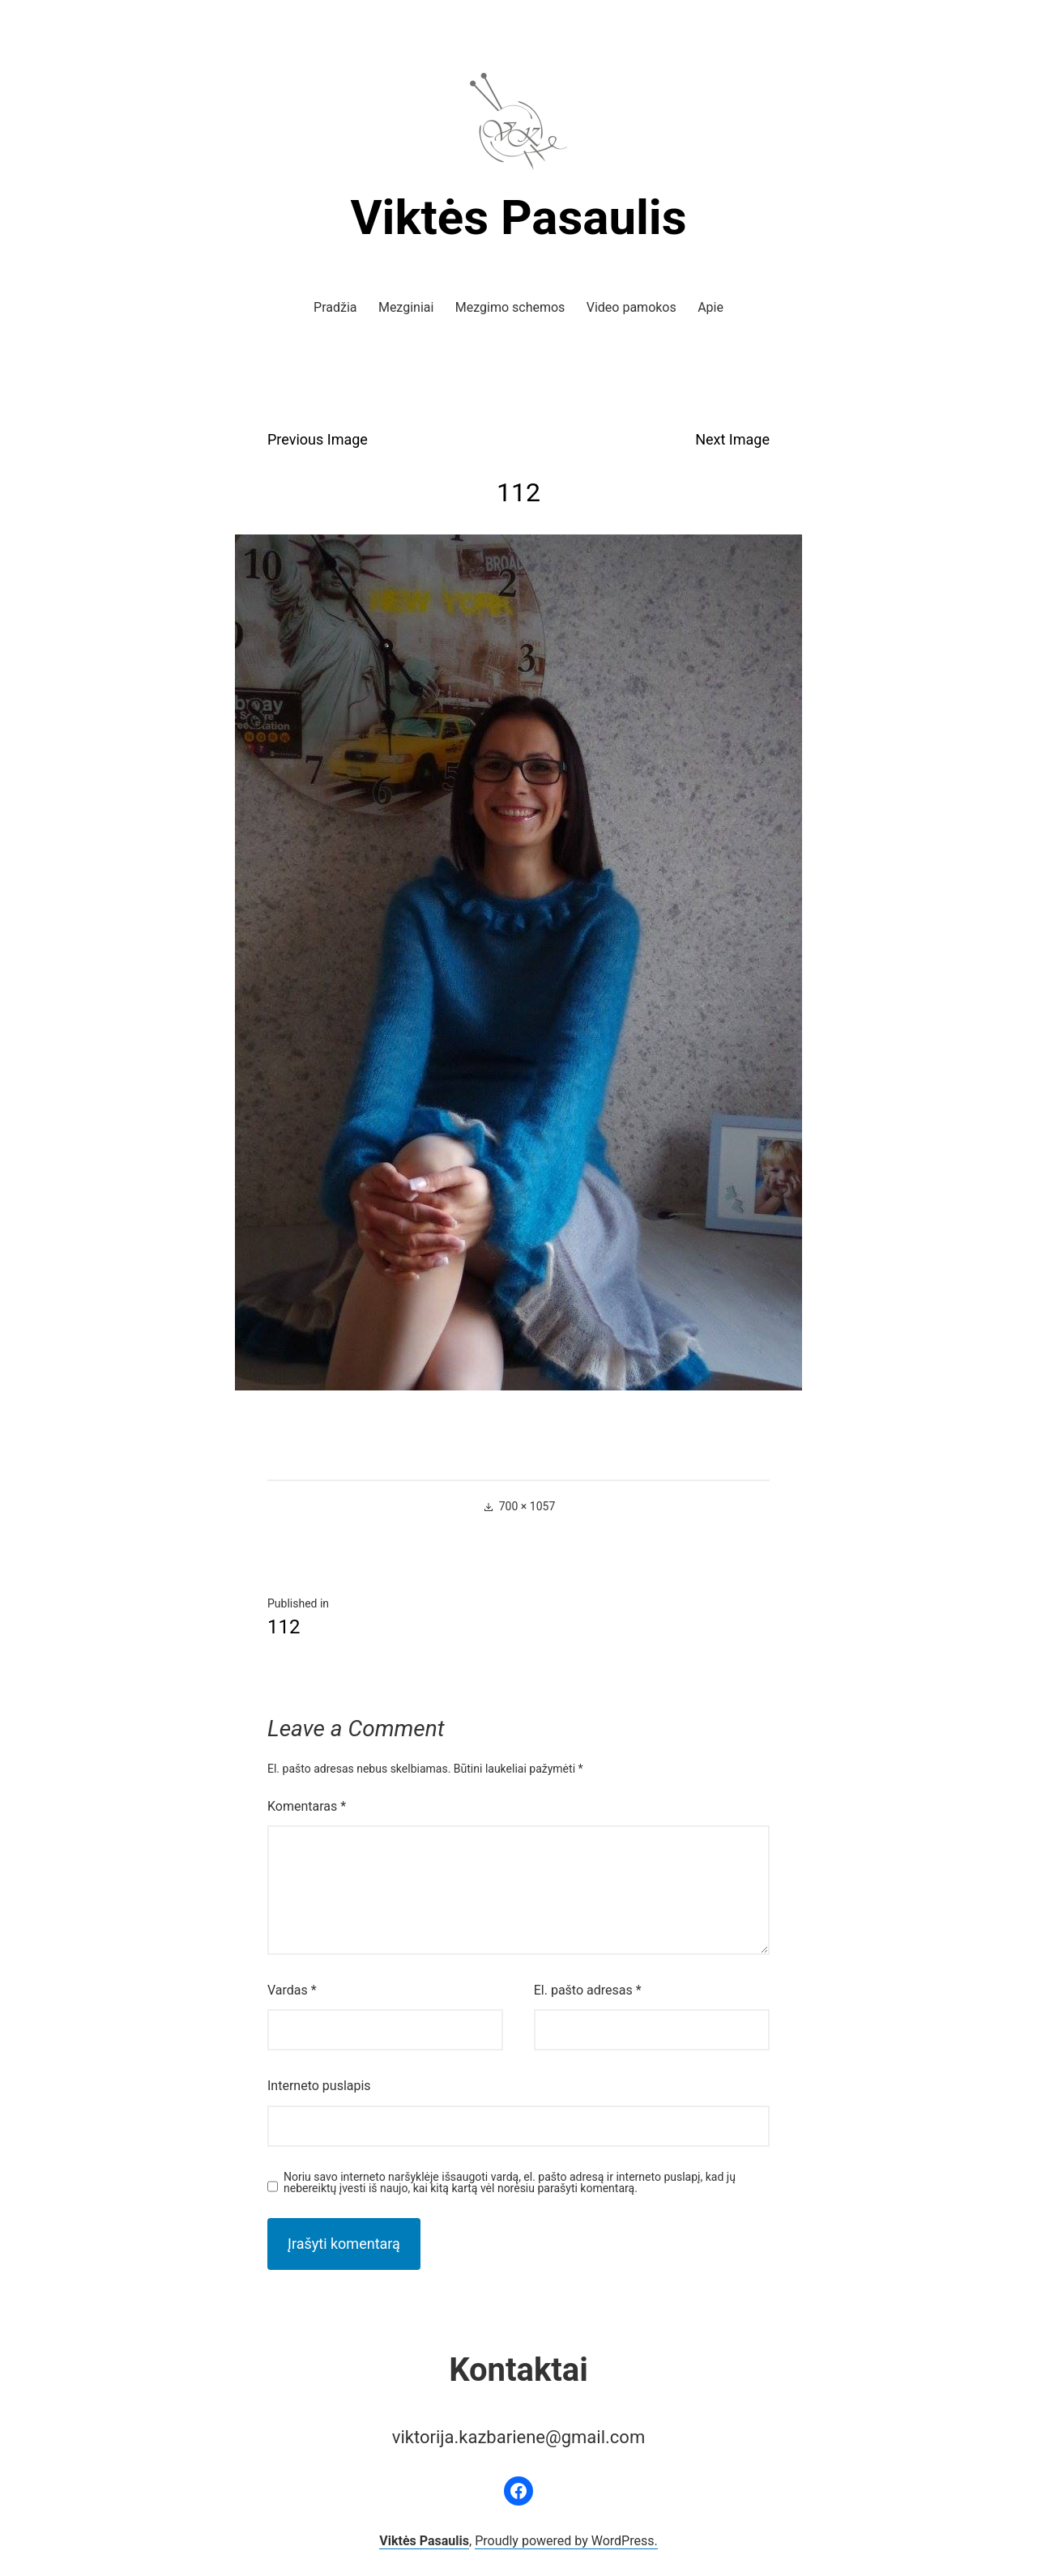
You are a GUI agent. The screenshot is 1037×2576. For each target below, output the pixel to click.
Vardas (292, 1990)
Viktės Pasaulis (518, 217)
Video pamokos (631, 307)
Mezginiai (405, 307)
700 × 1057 (527, 1506)
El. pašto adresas (588, 1990)
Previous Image (317, 439)
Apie (710, 307)
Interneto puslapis (319, 2085)
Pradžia (335, 307)
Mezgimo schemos (510, 307)
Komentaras (306, 1806)
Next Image (732, 439)
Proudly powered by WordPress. (566, 2540)
